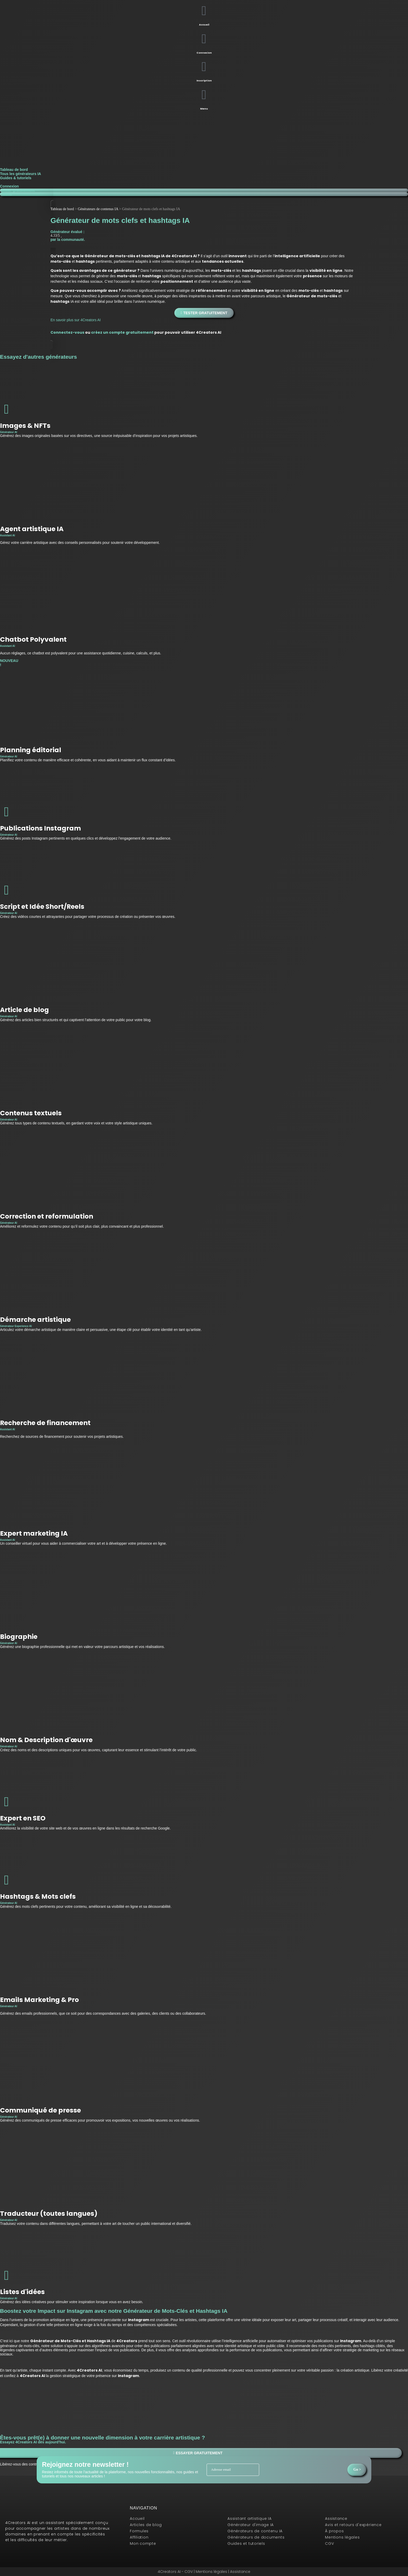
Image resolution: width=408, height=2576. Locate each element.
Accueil (204, 24)
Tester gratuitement (17, 190)
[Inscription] (204, 66)
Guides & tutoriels (15, 178)
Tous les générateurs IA (20, 174)
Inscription (204, 80)
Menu (204, 108)
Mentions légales (212, 2571)
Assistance (240, 2571)
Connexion (204, 52)
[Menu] (204, 94)
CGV (189, 2571)
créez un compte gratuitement (122, 332)
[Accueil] (204, 10)
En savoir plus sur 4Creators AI (75, 320)
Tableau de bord (14, 170)
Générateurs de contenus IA (98, 209)
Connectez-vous (67, 332)
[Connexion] (204, 38)
